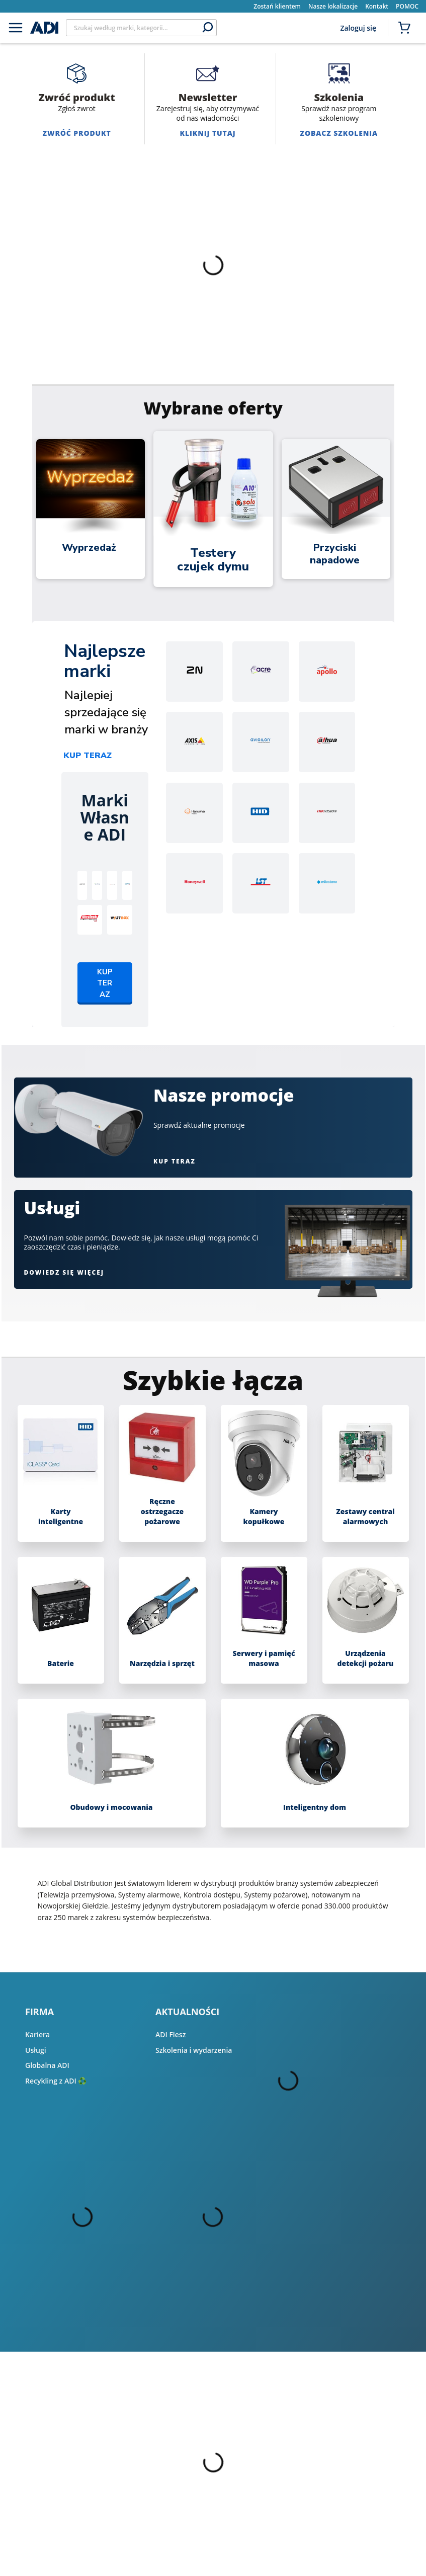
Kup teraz (87, 755)
